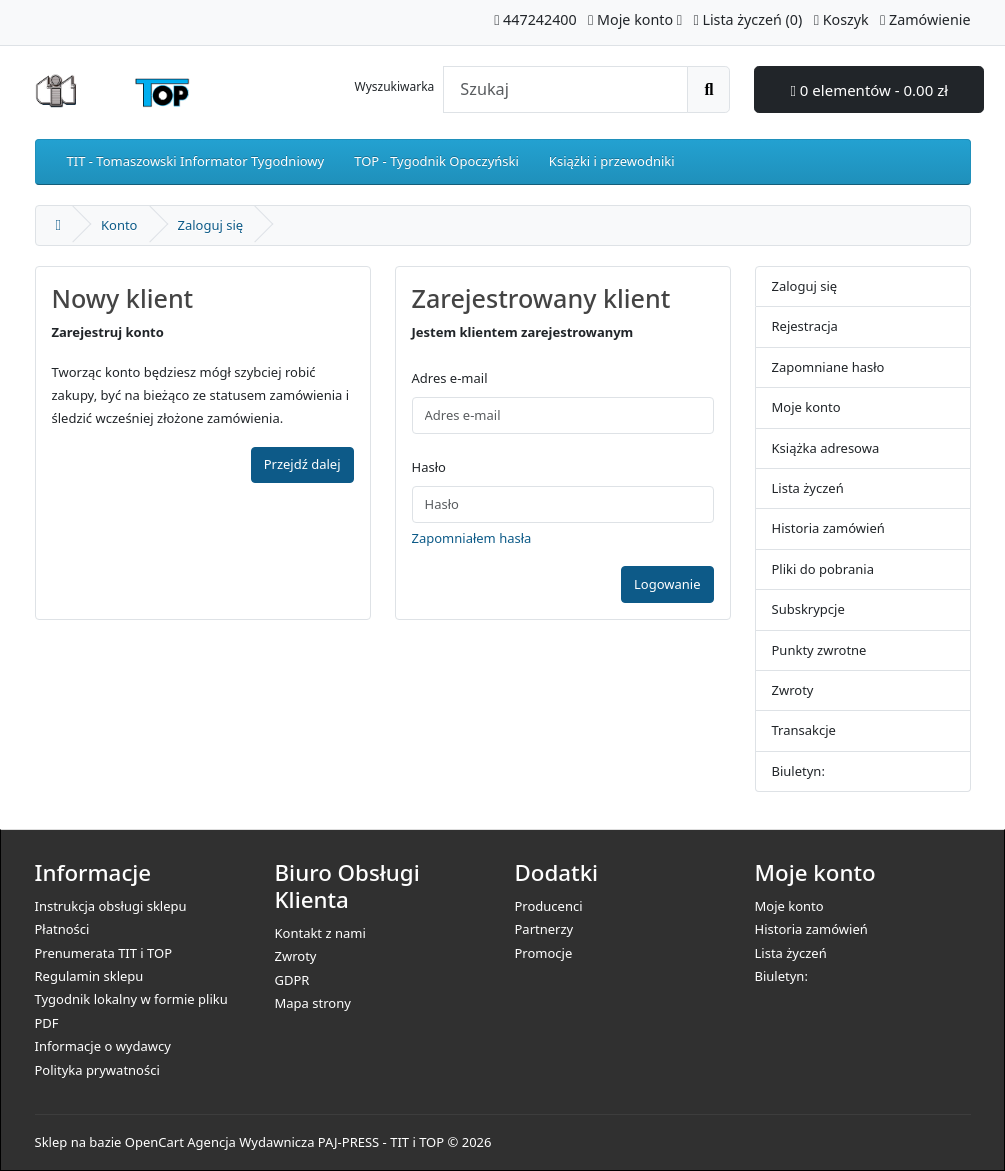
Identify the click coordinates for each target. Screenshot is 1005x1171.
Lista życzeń (808, 488)
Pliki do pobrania (823, 569)
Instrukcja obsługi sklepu (111, 906)
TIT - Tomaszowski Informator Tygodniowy (196, 161)
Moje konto (806, 407)
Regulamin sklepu (89, 976)
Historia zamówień (828, 528)
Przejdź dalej (302, 464)
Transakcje (804, 730)
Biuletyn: (798, 771)
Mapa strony (313, 1003)
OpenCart (154, 1142)
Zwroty (793, 690)
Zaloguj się (211, 225)
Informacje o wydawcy (103, 1046)
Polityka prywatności (97, 1070)
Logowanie (667, 584)
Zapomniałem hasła (472, 538)
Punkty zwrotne (819, 650)
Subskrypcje (808, 609)
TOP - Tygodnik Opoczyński (436, 161)
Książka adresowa (826, 448)
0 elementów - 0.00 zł (869, 90)
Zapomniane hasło (828, 367)
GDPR (292, 980)
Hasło (429, 467)
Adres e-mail (450, 378)
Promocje (544, 953)
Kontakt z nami (320, 933)
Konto (119, 225)
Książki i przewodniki (612, 161)
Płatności (62, 929)
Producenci (549, 906)
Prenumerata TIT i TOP (104, 953)
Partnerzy (544, 929)
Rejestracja (805, 326)
